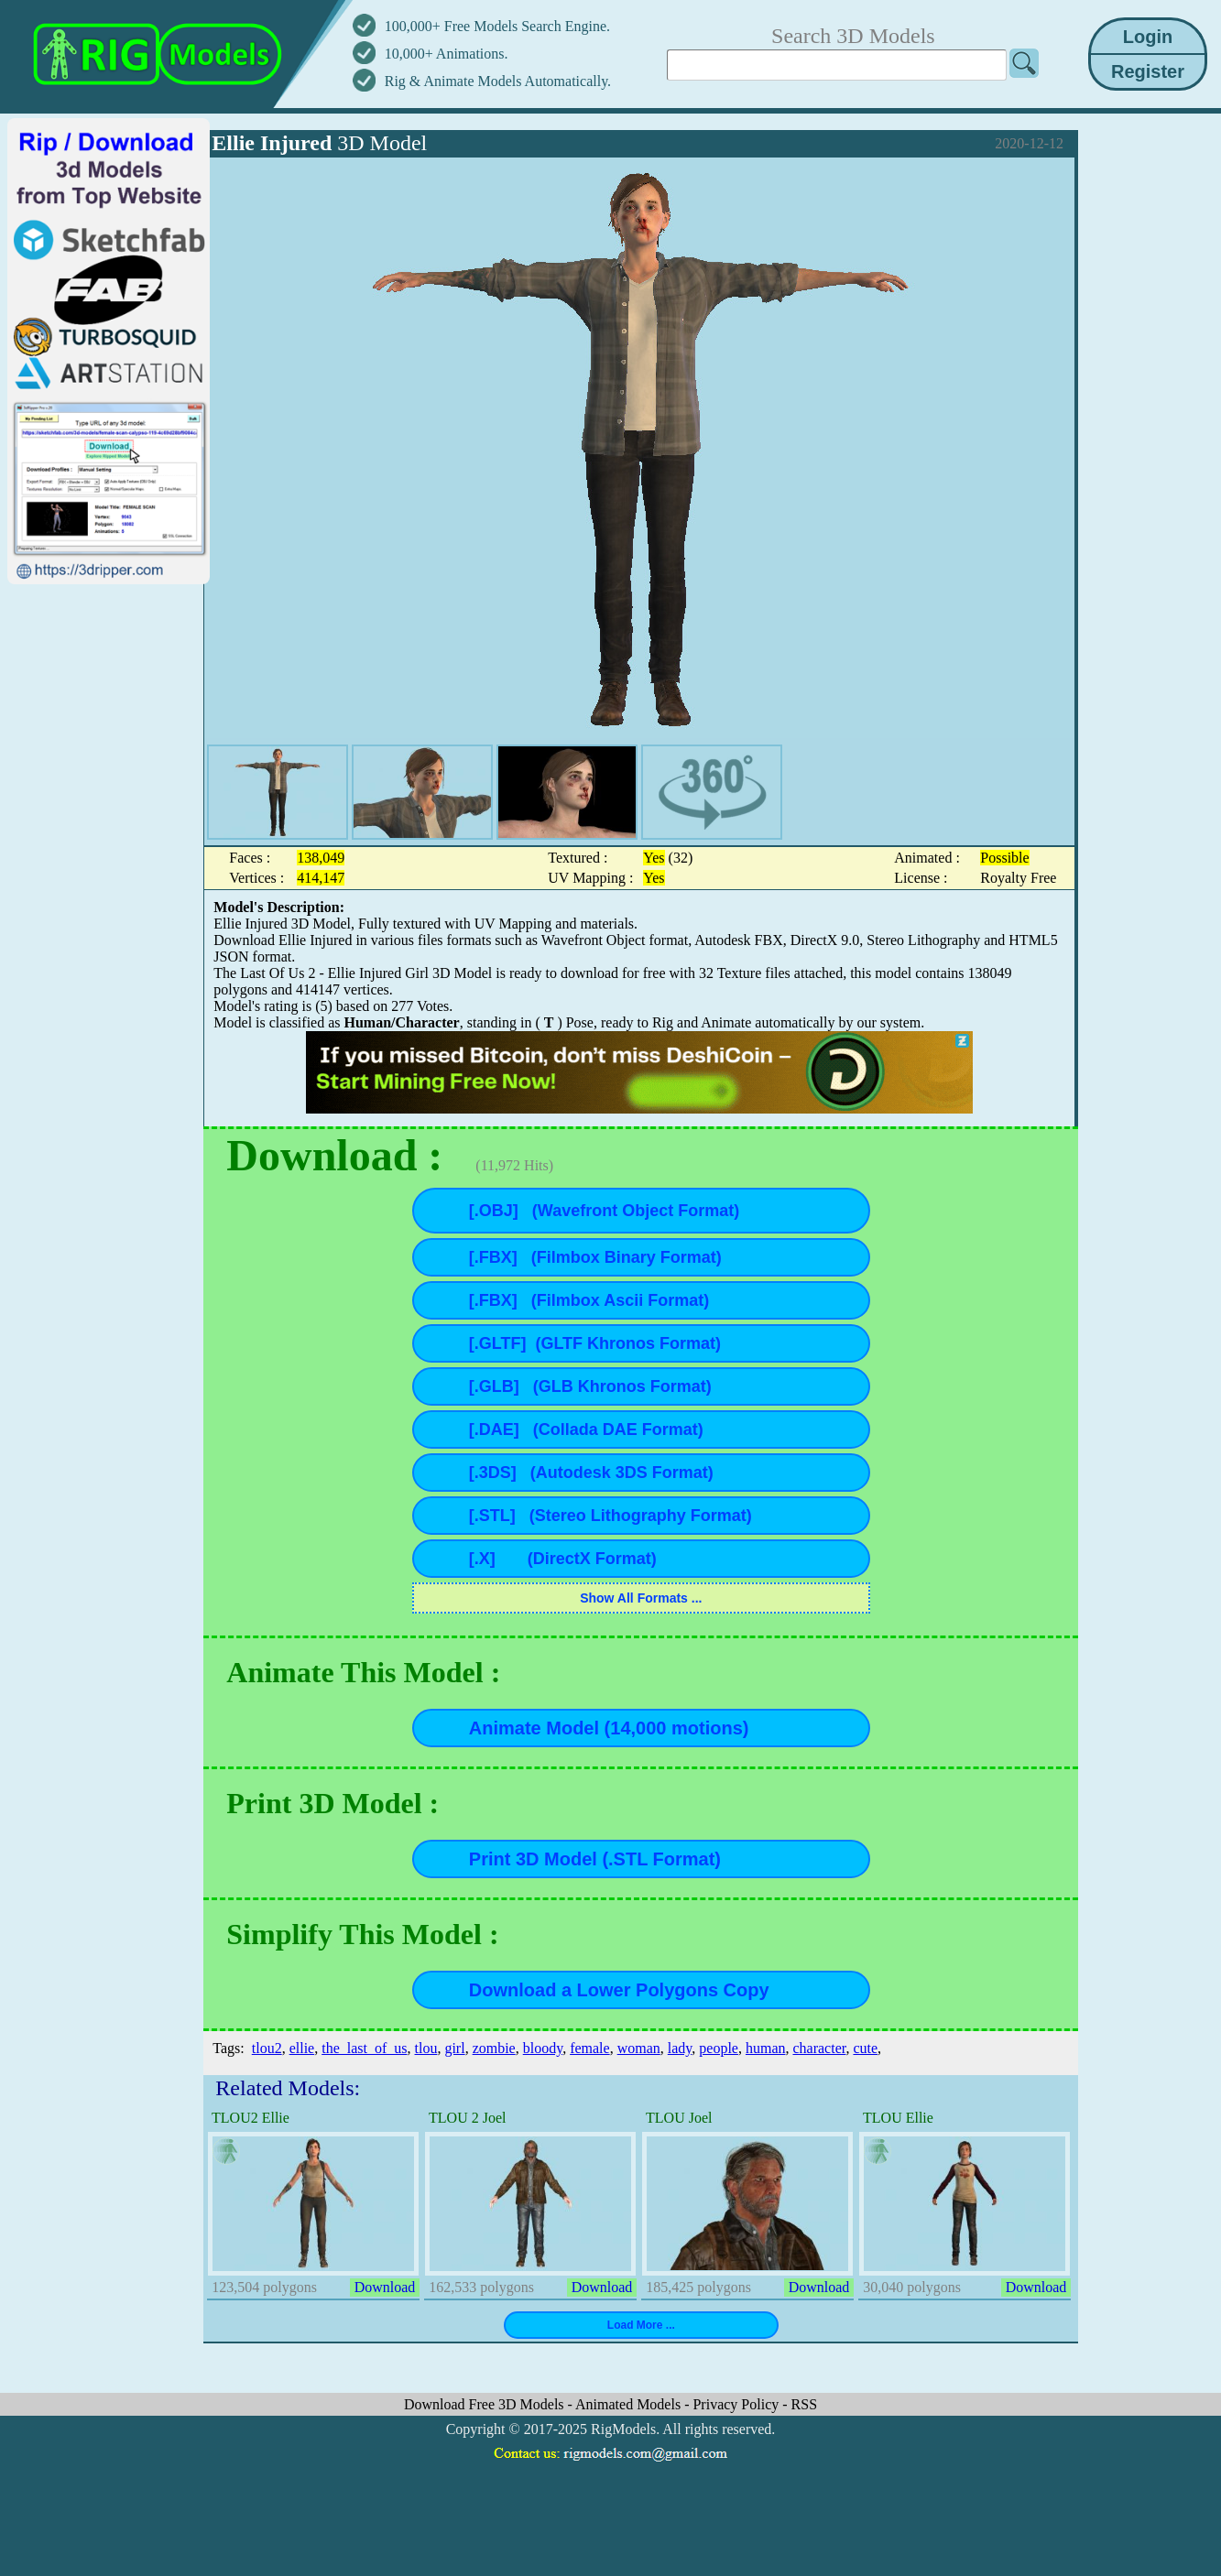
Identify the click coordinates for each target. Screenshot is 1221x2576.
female (590, 2048)
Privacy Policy (737, 2404)
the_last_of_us (364, 2048)
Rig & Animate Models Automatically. (498, 81)
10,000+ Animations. (446, 53)
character (818, 2048)
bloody (542, 2048)
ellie (302, 2048)
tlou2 (267, 2048)
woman (638, 2048)
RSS (804, 2404)
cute (865, 2048)
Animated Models (629, 2404)
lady (680, 2048)
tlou (426, 2048)
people (718, 2048)
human (766, 2048)
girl (454, 2048)
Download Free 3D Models (486, 2404)
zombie (494, 2048)
